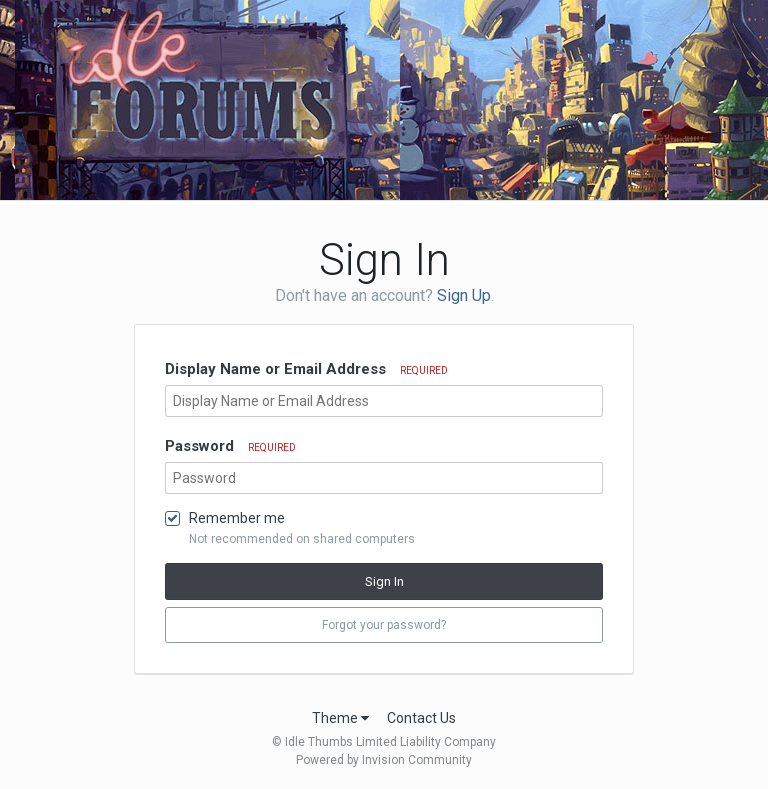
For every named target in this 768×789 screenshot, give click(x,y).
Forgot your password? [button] (384, 625)
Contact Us (421, 718)
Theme (340, 718)
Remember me (237, 518)
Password (230, 446)
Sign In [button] (384, 581)
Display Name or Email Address (306, 369)
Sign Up (464, 295)
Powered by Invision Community (384, 760)
